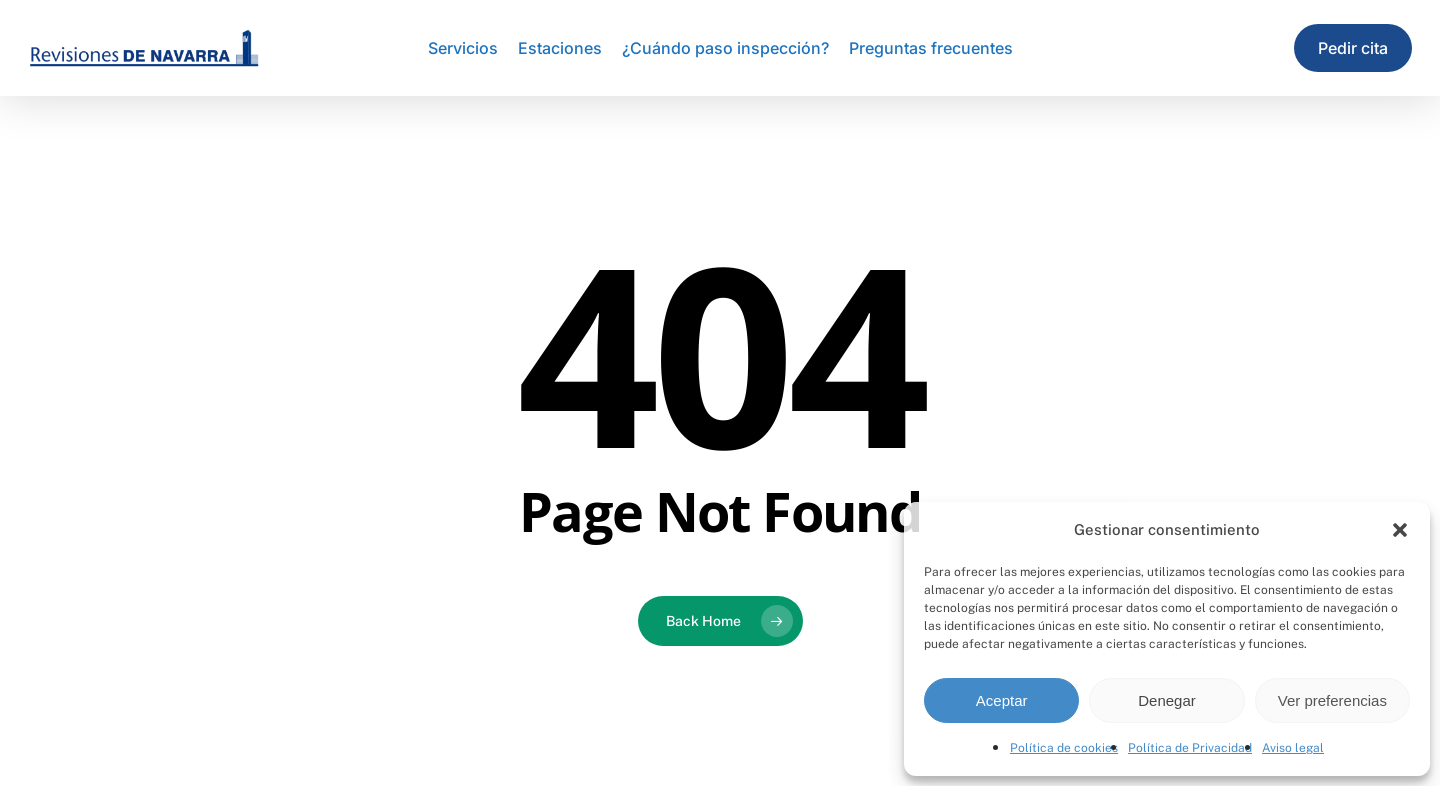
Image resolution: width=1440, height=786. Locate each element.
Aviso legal (1293, 748)
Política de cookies (1064, 748)
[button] (1400, 530)
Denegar (1167, 700)
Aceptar (1002, 700)
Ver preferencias (1332, 700)
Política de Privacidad (1190, 748)
